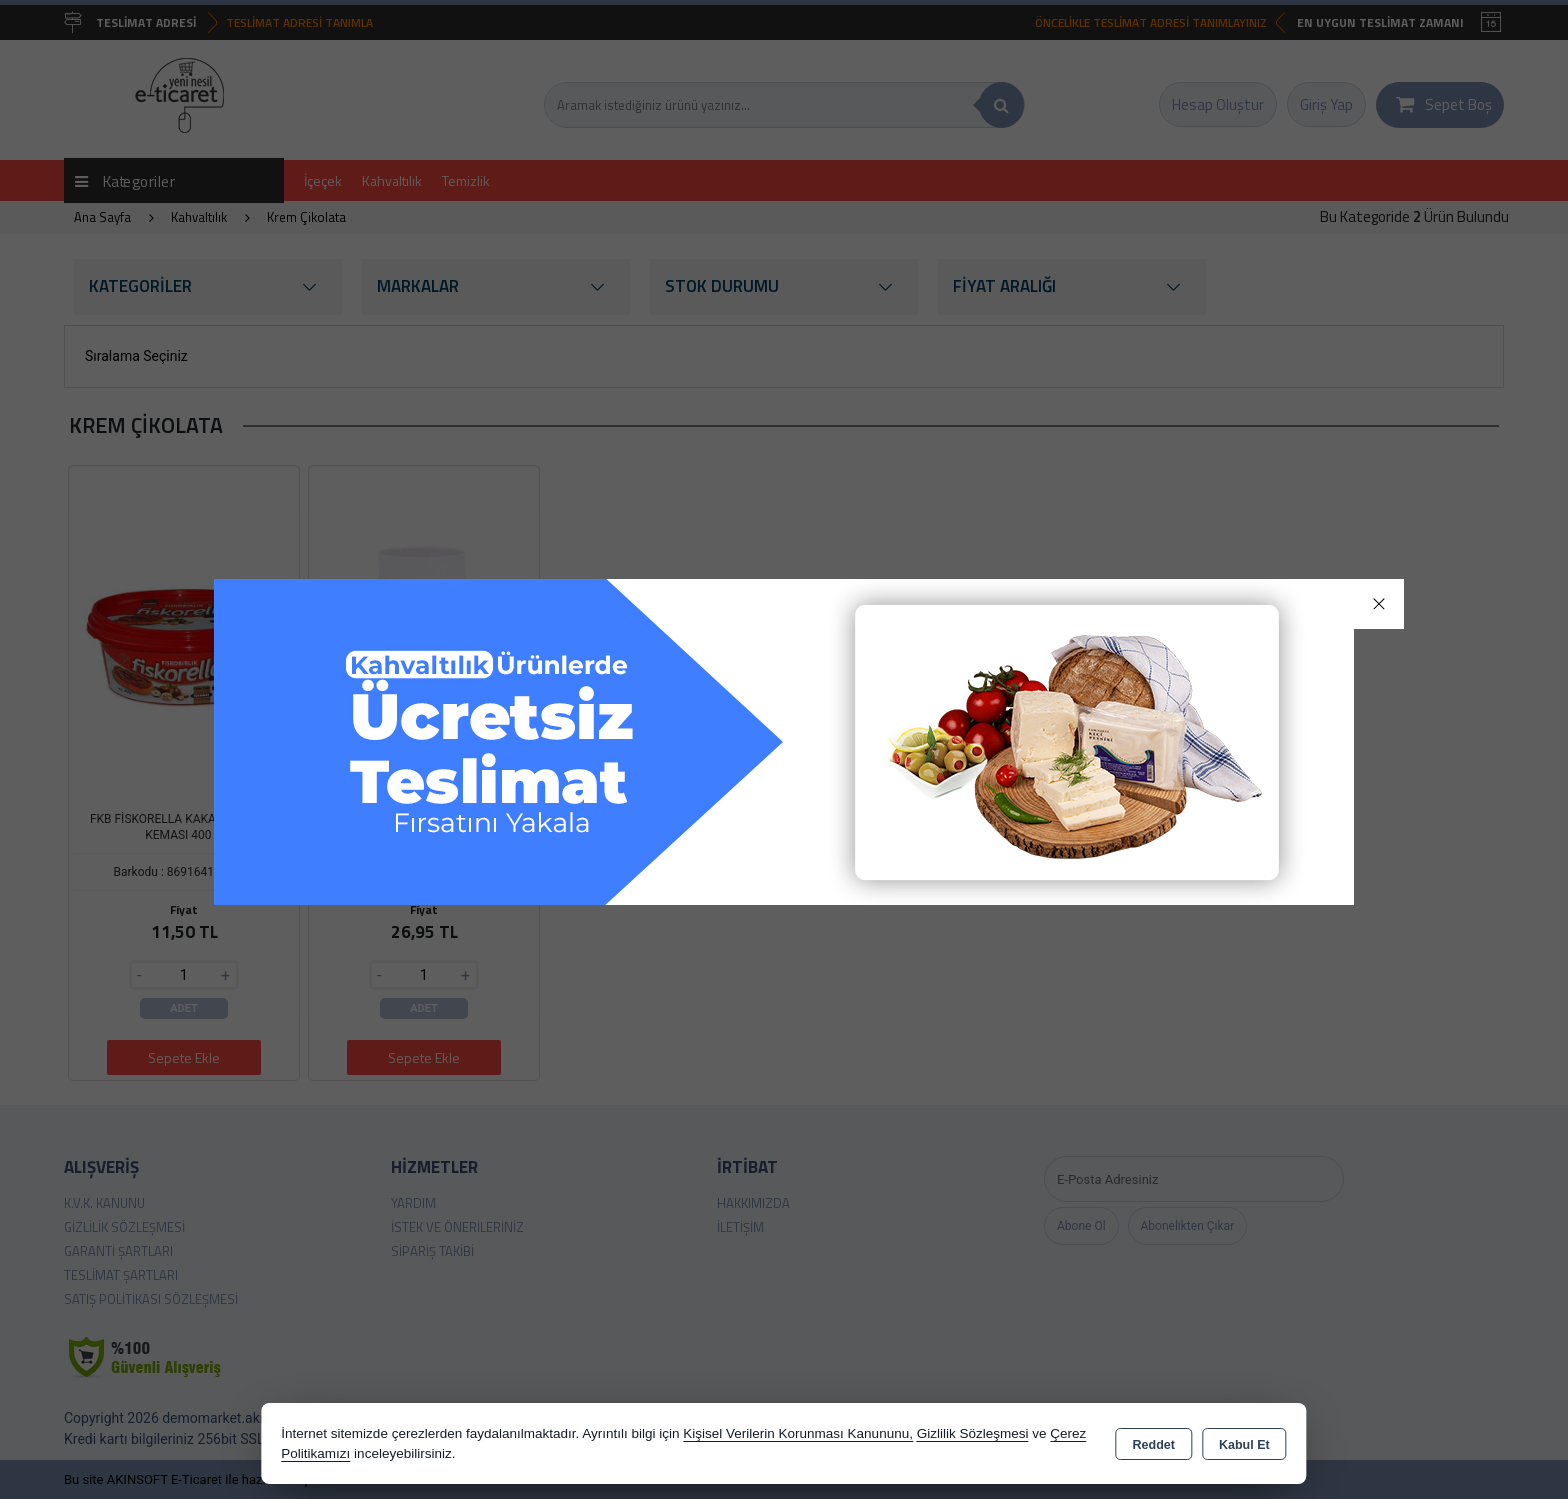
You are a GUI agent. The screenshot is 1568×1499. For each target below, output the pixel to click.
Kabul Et (1244, 1445)
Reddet (1154, 1445)
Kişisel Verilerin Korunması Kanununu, (798, 1433)
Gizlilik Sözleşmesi (973, 1433)
